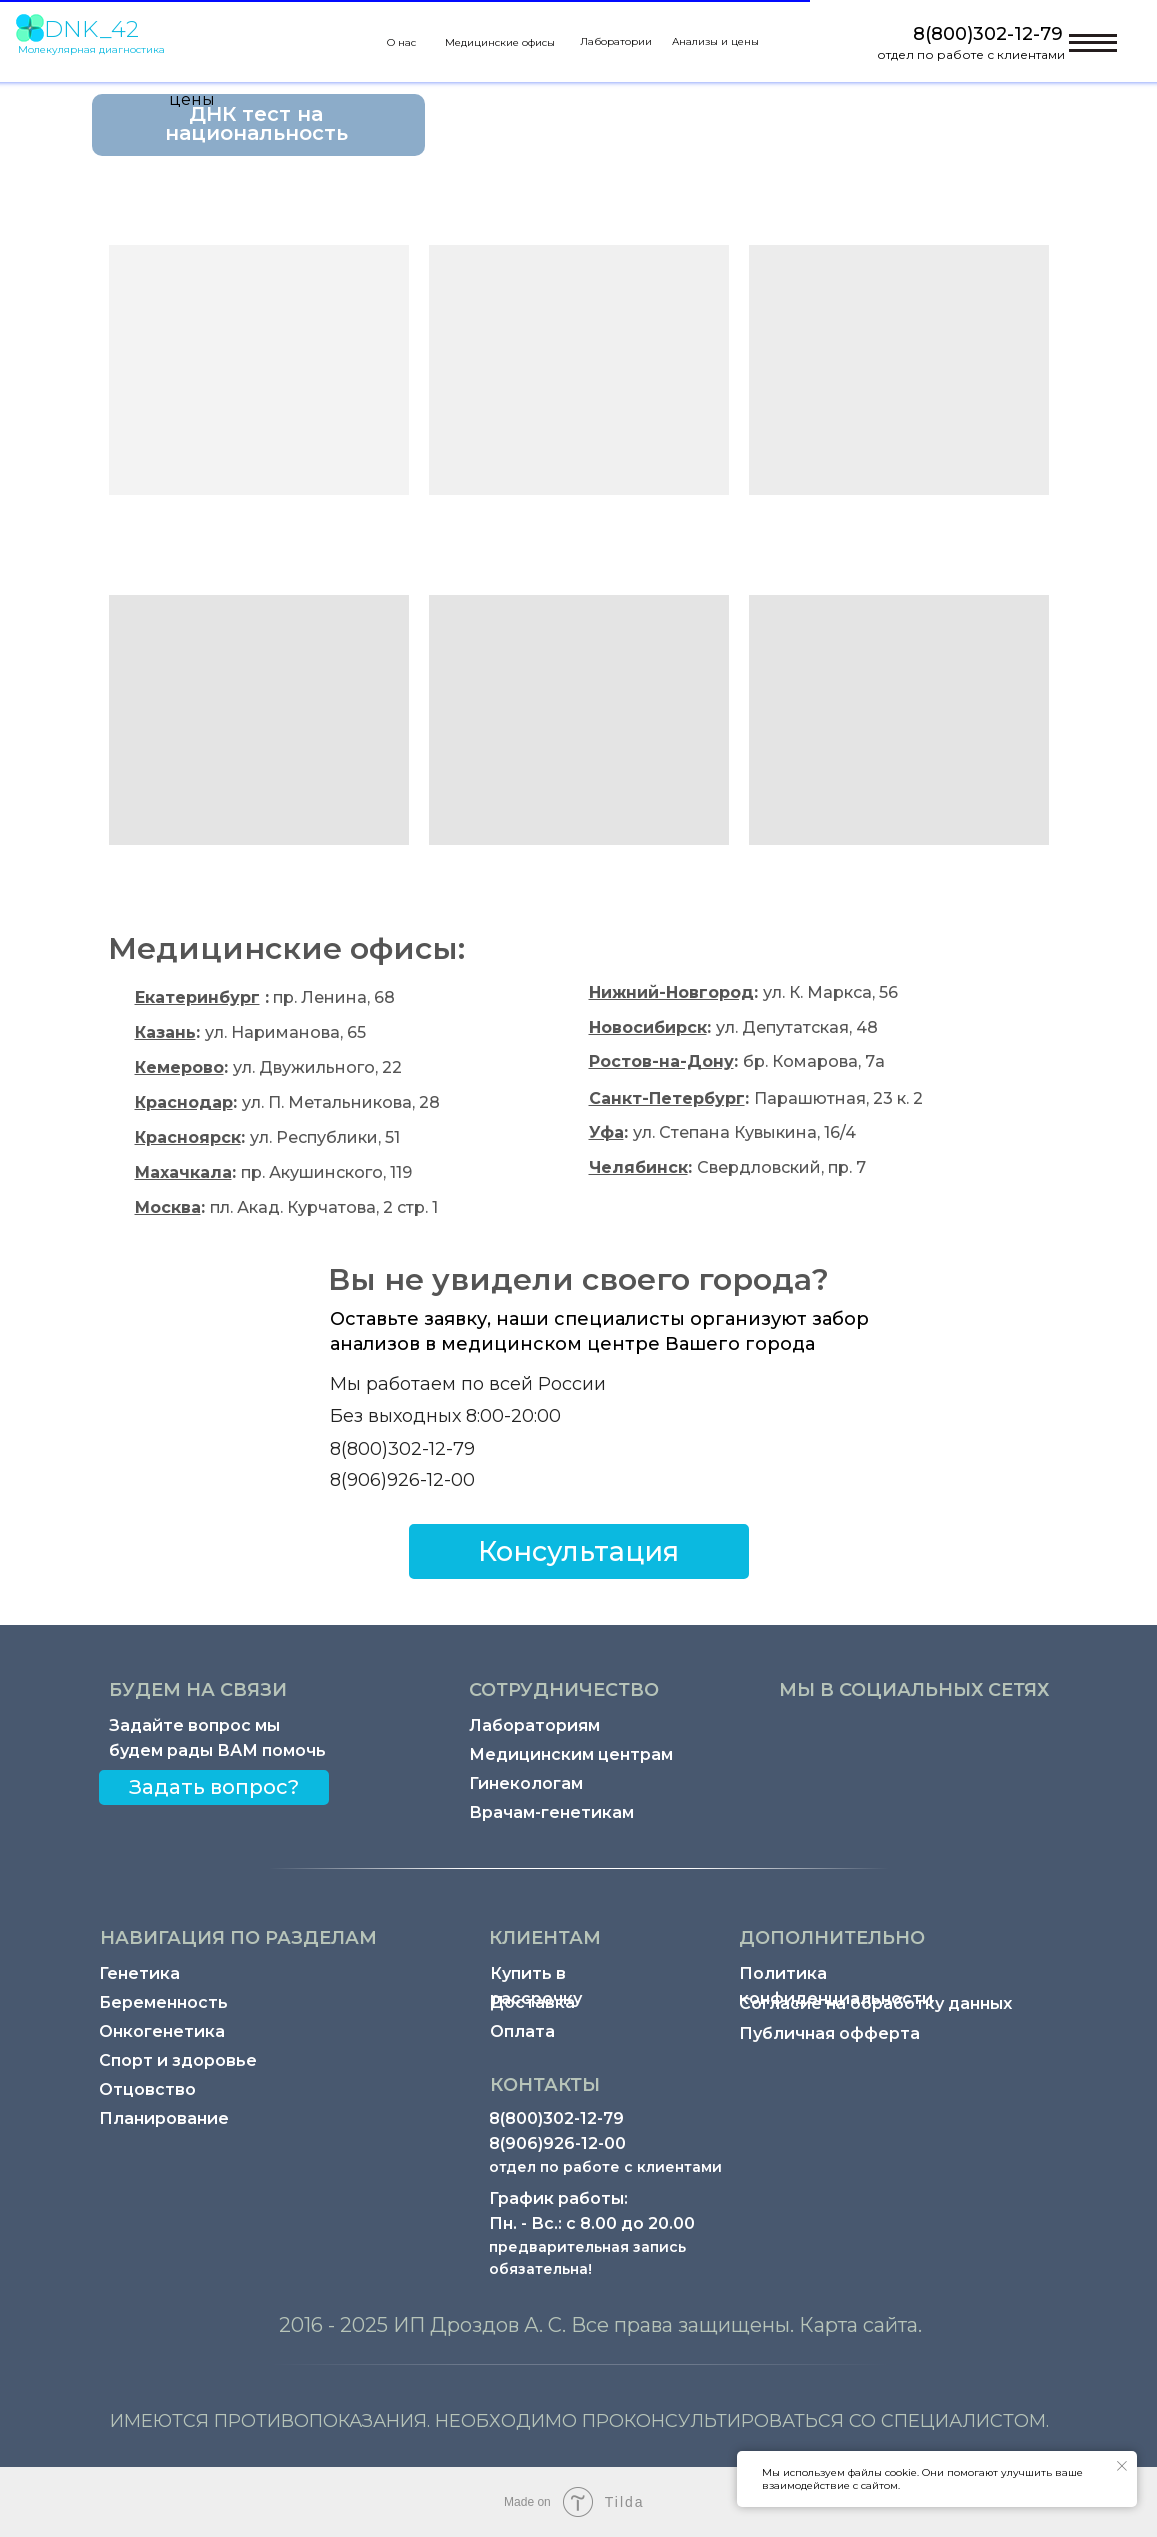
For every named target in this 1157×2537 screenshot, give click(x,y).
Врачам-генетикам (551, 1812)
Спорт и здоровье (178, 2060)
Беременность (163, 2002)
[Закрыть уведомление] (1122, 2466)
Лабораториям (534, 1725)
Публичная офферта (829, 2033)
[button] (579, 1551)
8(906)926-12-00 (402, 1480)
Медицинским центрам (571, 1754)
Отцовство (147, 2089)
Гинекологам (526, 1783)
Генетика (139, 1973)
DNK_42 (91, 29)
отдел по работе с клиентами (971, 54)
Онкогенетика (162, 2031)
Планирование (164, 2118)
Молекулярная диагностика (91, 49)
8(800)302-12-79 (988, 34)
